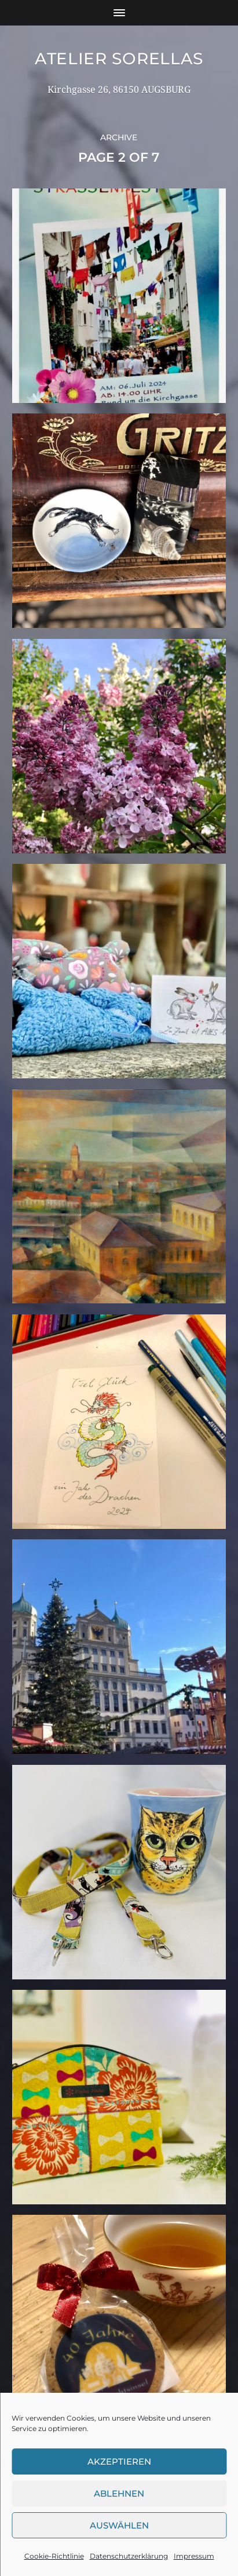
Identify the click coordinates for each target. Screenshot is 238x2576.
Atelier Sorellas (119, 58)
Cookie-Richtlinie (54, 2556)
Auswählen (119, 2525)
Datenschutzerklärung (129, 2556)
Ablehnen (119, 2493)
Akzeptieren (119, 2461)
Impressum (194, 2556)
